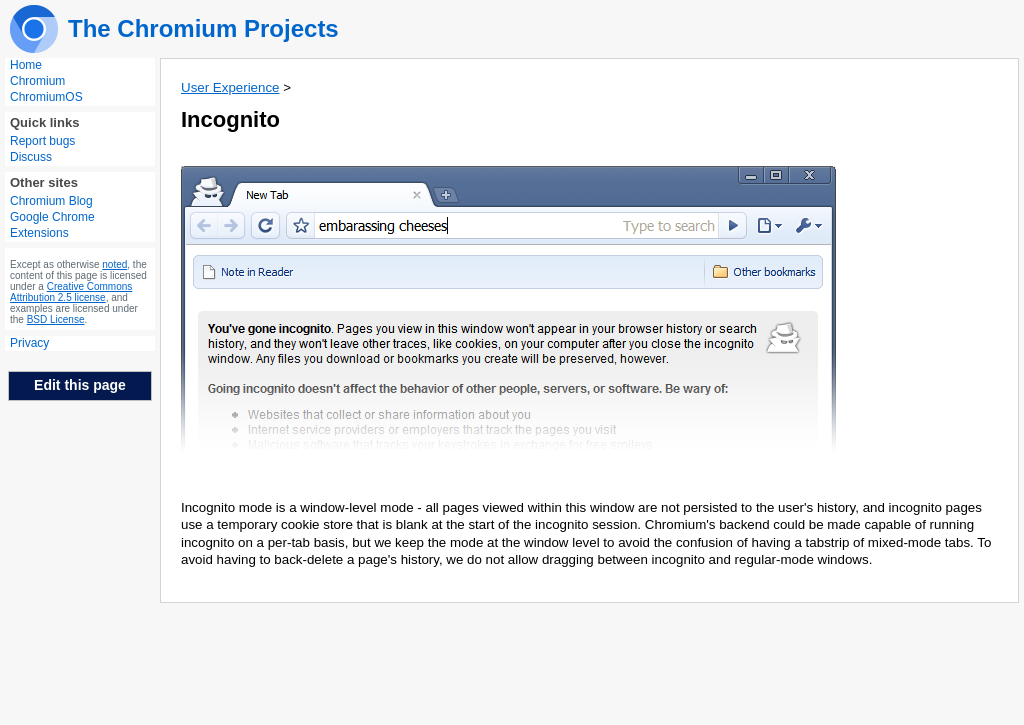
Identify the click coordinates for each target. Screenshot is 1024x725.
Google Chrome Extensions (52, 225)
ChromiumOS (46, 97)
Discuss (31, 157)
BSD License (56, 319)
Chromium (37, 81)
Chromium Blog (51, 201)
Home (26, 65)
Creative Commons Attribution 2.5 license (71, 292)
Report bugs (42, 141)
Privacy (29, 343)
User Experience (230, 87)
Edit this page (80, 385)
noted (114, 264)
